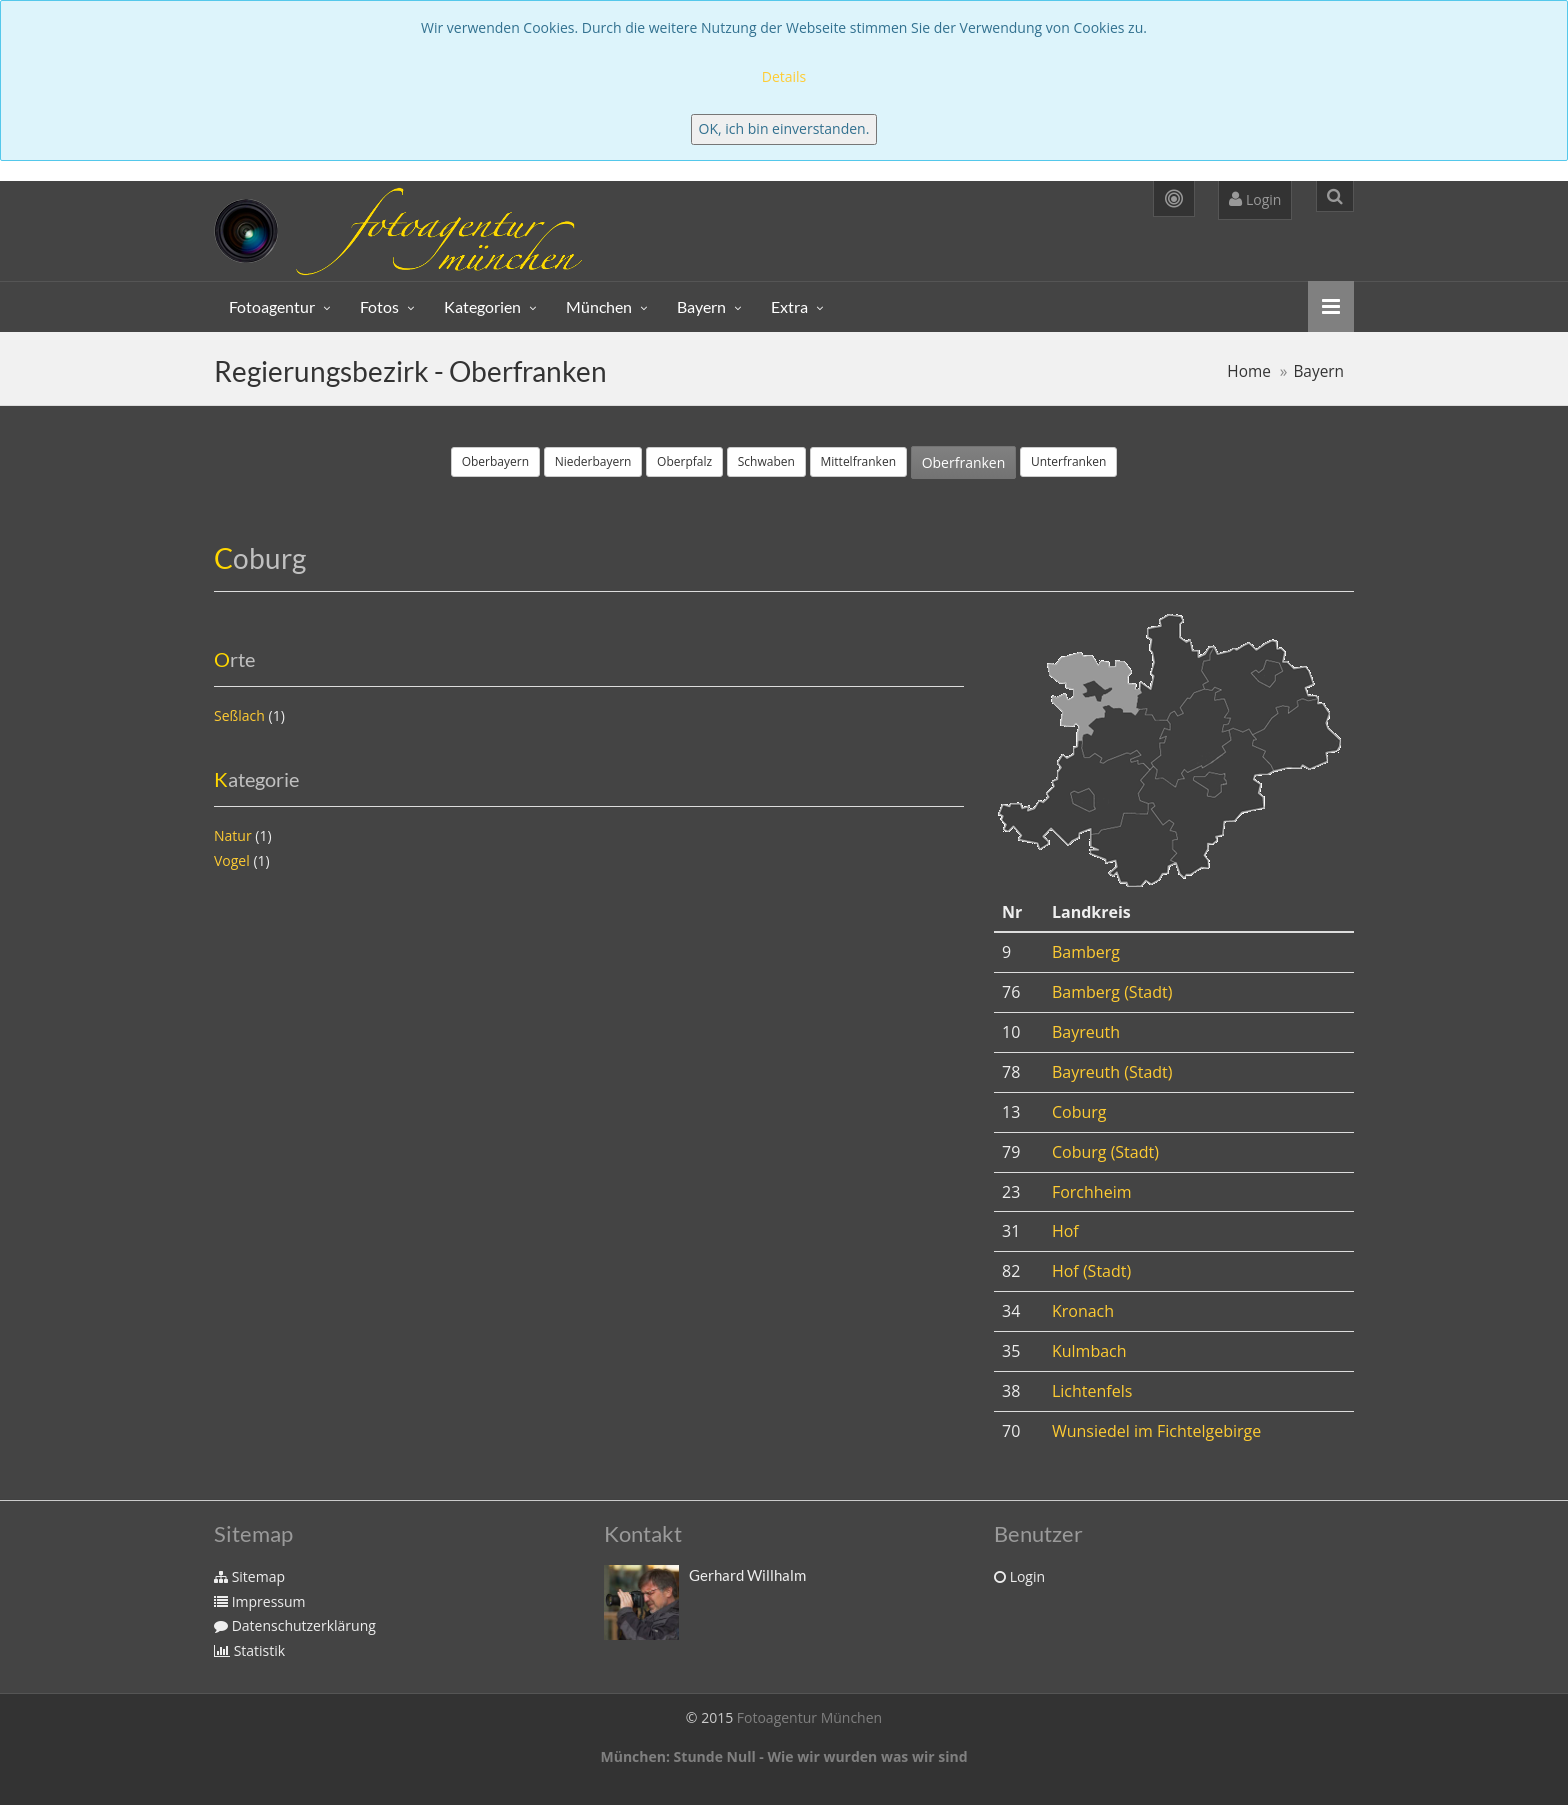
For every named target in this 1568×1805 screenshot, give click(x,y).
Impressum (260, 1601)
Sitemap (249, 1576)
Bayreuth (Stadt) (1112, 1072)
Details (784, 76)
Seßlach (239, 715)
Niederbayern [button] (593, 461)
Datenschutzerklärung (295, 1625)
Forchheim (1092, 1192)
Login (1255, 199)
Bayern (701, 306)
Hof (1065, 1231)
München (599, 306)
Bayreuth (1086, 1032)
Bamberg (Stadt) (1112, 992)
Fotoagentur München (809, 1717)
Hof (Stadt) (1091, 1271)
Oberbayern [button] (495, 461)
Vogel (232, 860)
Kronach (1083, 1311)
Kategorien (482, 306)
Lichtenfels (1092, 1391)
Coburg (1079, 1112)
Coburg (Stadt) (1105, 1152)
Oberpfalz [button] (684, 461)
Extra (789, 306)
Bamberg (1086, 952)
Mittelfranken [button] (859, 461)
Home (1249, 371)
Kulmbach (1089, 1351)
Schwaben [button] (766, 461)
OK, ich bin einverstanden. (784, 128)
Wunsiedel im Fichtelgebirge (1156, 1431)
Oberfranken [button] (964, 462)
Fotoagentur (272, 306)
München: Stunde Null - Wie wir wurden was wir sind (783, 1756)
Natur (233, 835)
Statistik (249, 1650)
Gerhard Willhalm (747, 1575)
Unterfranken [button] (1068, 461)
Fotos (379, 306)
